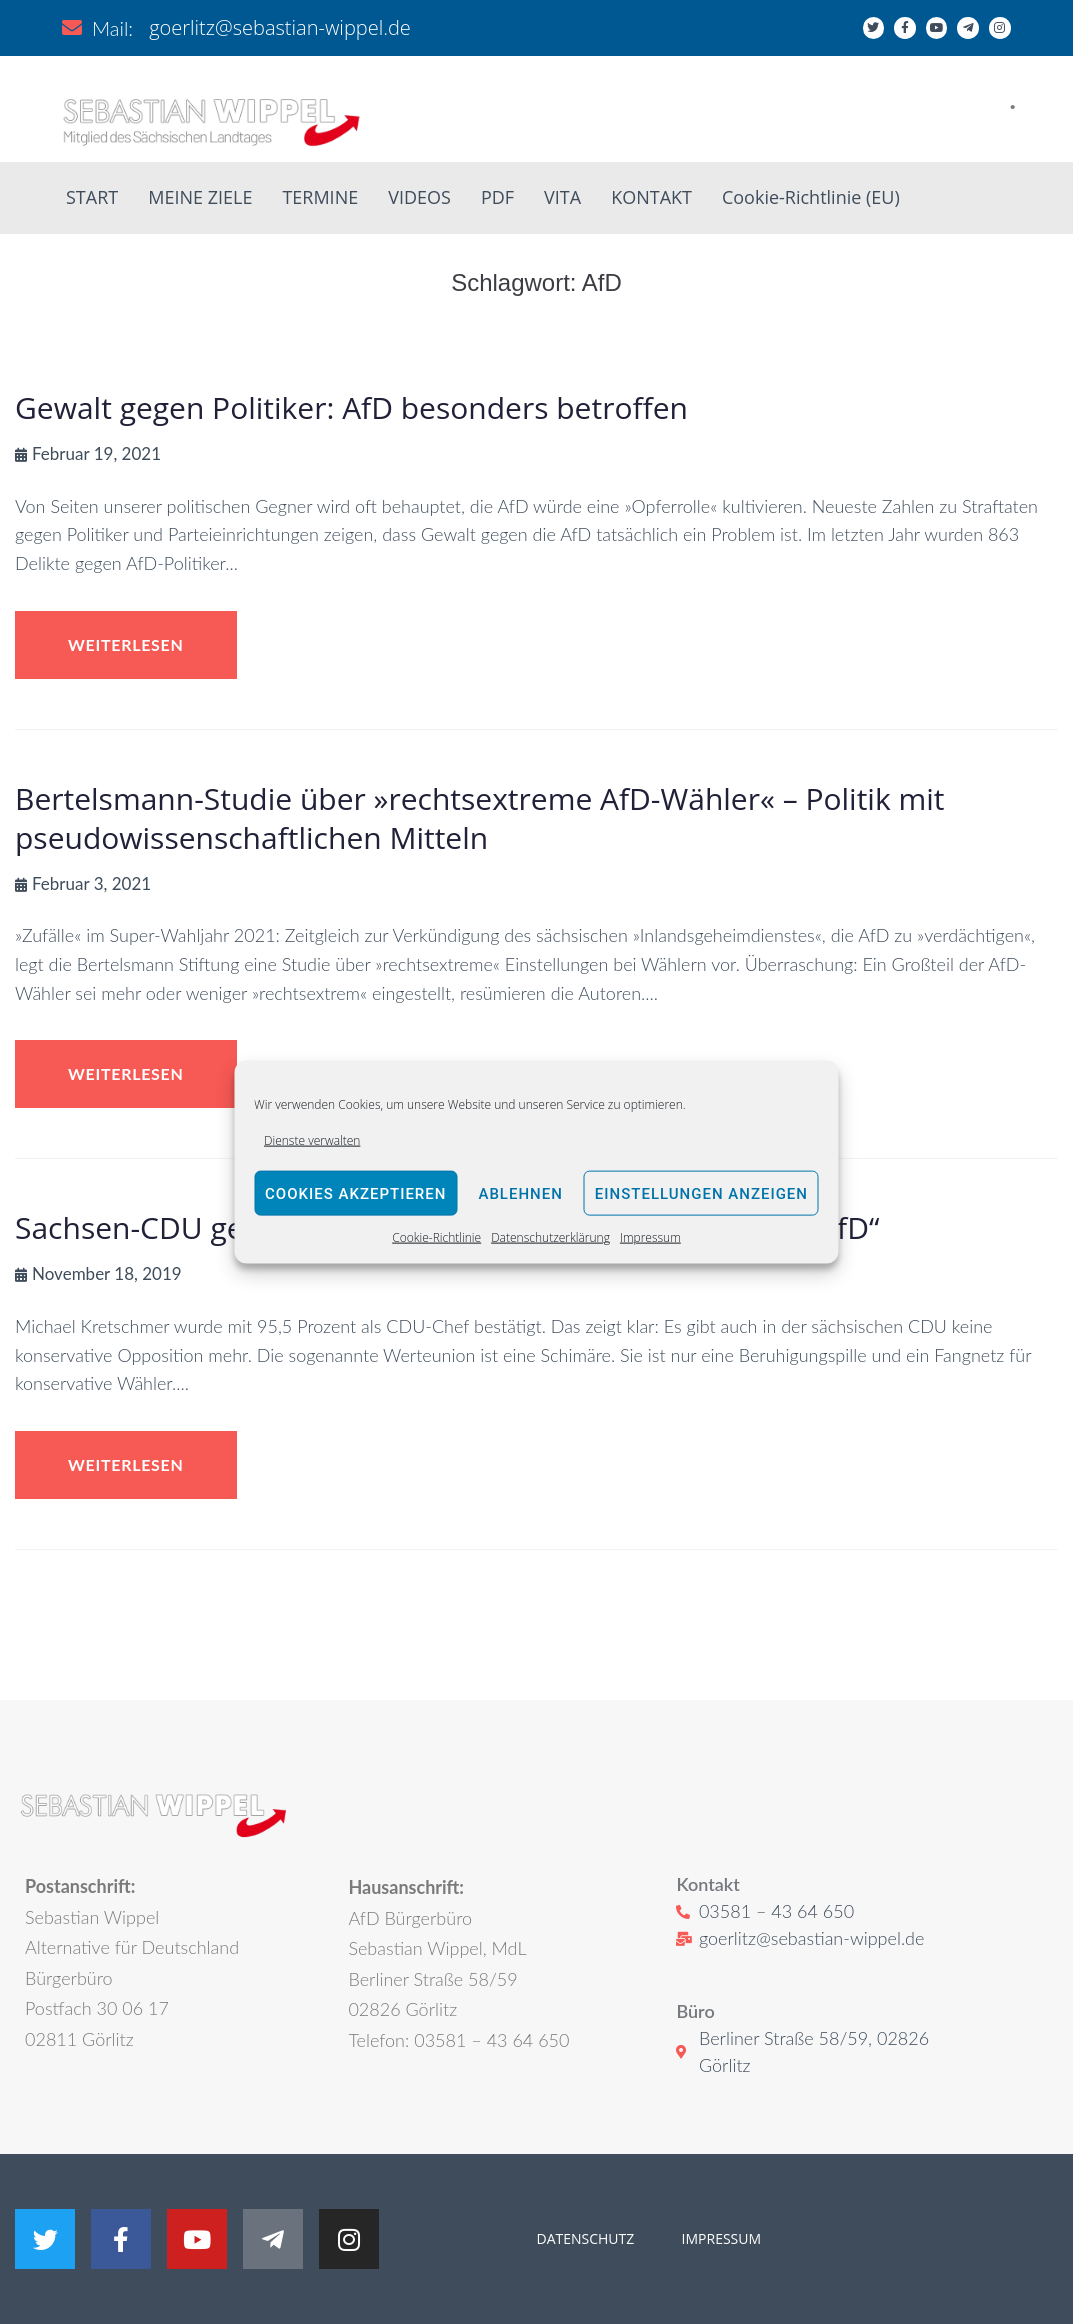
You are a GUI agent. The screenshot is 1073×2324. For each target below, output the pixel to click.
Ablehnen (520, 1194)
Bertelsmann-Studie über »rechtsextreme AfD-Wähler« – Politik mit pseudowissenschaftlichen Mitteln (480, 818)
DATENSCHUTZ (586, 2238)
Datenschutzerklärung (550, 1237)
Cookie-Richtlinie (436, 1237)
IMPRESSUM (719, 2238)
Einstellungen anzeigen (701, 1194)
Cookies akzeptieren (355, 1194)
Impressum (650, 1237)
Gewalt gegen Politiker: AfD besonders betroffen (351, 407)
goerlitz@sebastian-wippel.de (280, 27)
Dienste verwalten (312, 1140)
